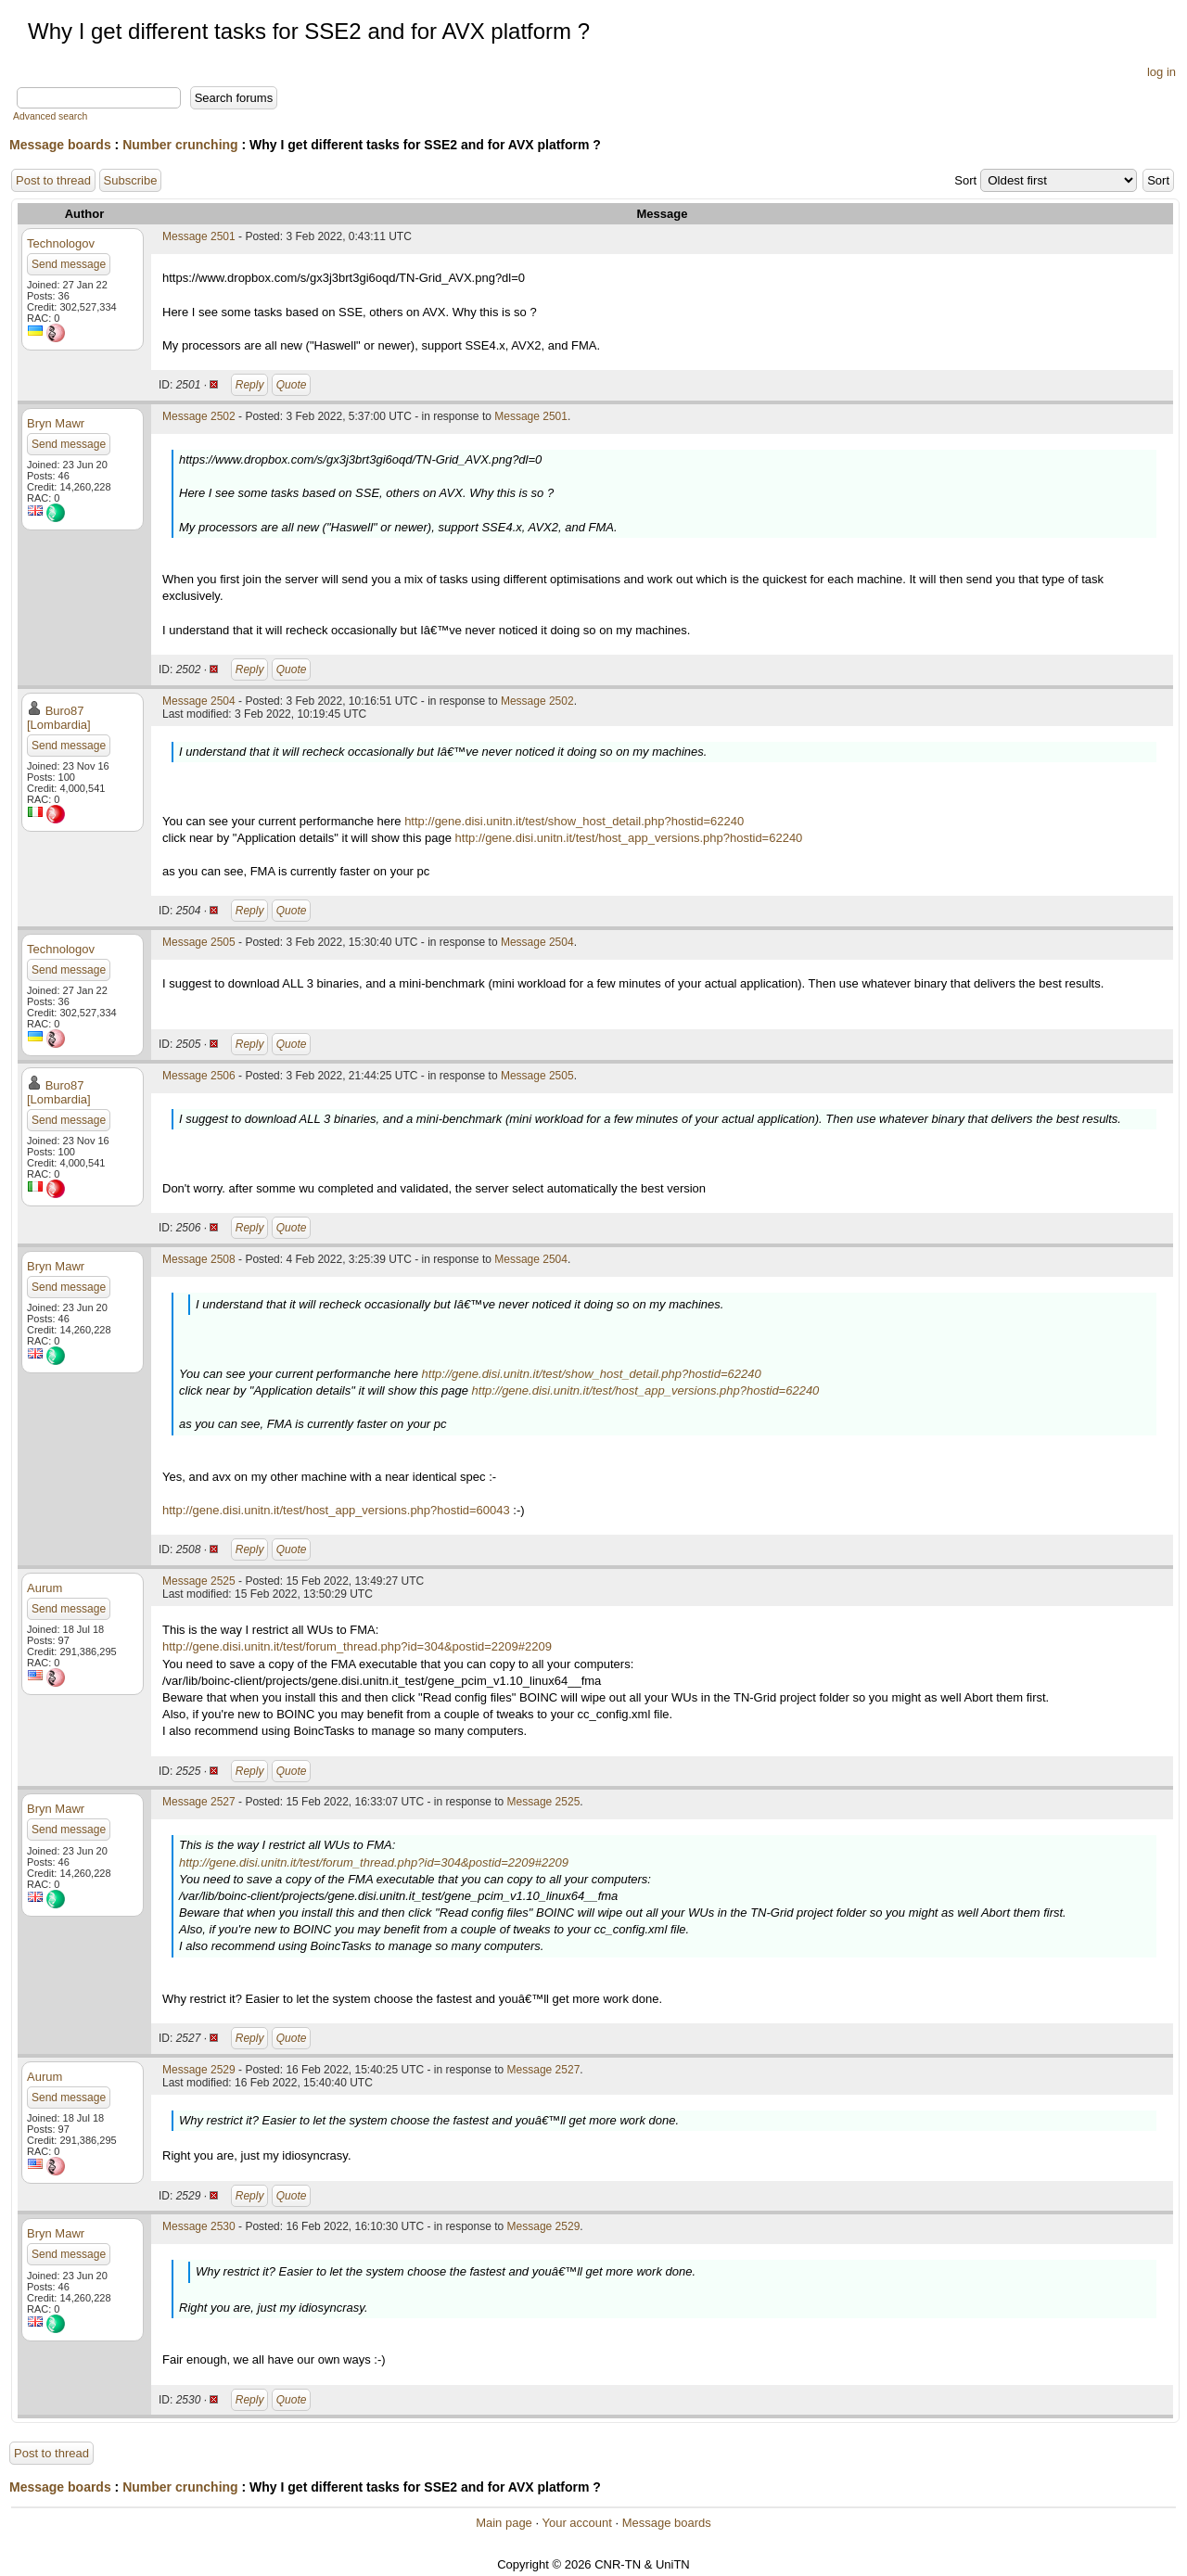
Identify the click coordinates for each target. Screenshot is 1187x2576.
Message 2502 (199, 416)
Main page (504, 2523)
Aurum (44, 1588)
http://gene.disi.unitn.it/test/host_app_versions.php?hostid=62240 (629, 838)
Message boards (60, 144)
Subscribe (131, 180)
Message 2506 (199, 1075)
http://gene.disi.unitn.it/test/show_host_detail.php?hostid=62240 (574, 821)
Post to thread (53, 180)
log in (1161, 72)
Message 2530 (199, 2226)
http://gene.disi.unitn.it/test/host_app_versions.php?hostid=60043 (336, 1510)
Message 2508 (199, 1259)
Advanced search (50, 116)
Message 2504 (199, 701)
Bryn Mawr (55, 423)
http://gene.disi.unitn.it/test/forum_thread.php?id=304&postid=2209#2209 (357, 1646)
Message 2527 (199, 1801)
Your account (576, 2523)
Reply (250, 384)
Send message (69, 264)
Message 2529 (199, 2069)
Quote (291, 384)
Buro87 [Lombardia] (59, 718)
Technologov (61, 243)
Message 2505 (199, 942)
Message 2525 (199, 1581)
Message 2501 (199, 236)
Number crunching (179, 144)
